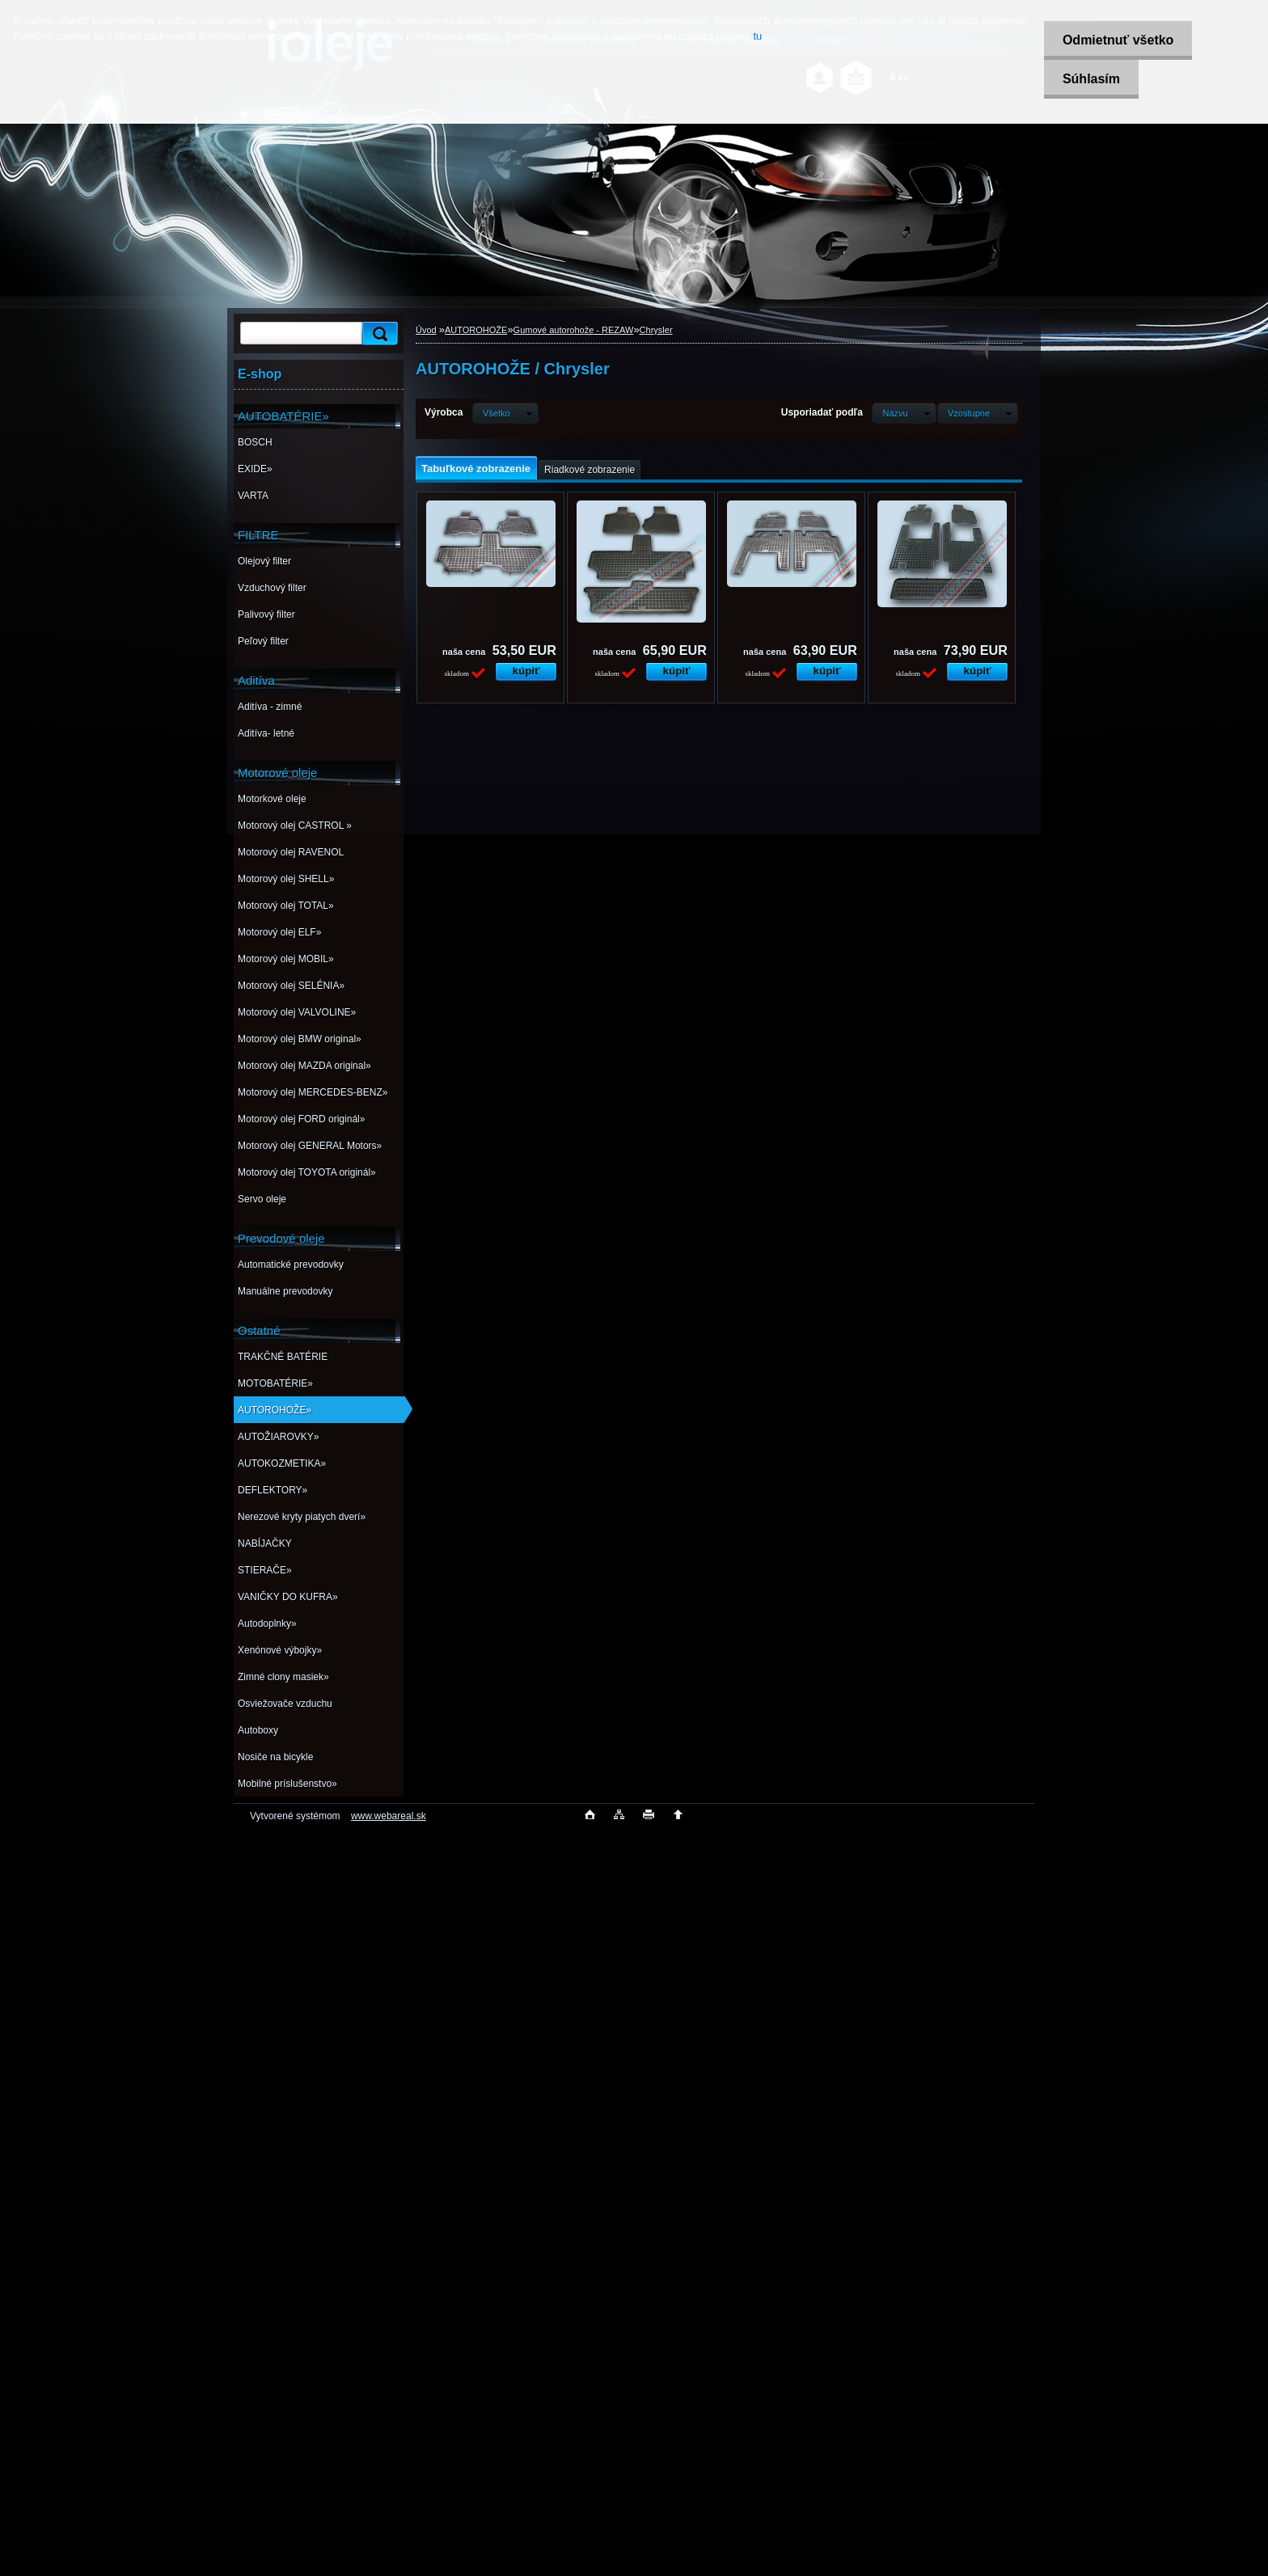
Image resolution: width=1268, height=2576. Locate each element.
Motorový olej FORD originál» (301, 1119)
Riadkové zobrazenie (589, 469)
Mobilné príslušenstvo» (287, 1783)
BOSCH (255, 442)
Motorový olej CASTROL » (295, 825)
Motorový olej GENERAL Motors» (310, 1145)
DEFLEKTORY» (272, 1490)
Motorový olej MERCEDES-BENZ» (312, 1092)
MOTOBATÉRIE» (275, 1383)
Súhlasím (1088, 79)
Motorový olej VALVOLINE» (297, 1012)
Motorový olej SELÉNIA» (291, 985)
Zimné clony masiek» (283, 1677)
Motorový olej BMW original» (299, 1039)
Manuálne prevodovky (285, 1291)
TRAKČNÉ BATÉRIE (283, 1356)
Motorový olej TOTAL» (286, 905)
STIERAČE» (265, 1570)
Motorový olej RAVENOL (291, 852)
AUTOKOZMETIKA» (282, 1463)
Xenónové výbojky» (280, 1650)
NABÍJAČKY (265, 1543)
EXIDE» (255, 469)
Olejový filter (264, 561)
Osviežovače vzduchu (285, 1703)
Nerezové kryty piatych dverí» (302, 1516)
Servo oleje (262, 1199)
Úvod (426, 330)
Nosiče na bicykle (275, 1757)
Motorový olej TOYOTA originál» (307, 1172)
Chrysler (656, 330)
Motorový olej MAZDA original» (304, 1065)
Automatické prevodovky (291, 1264)
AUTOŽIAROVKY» (278, 1436)
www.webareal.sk (388, 1816)
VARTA (253, 495)
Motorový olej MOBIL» (286, 959)
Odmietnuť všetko (1114, 40)
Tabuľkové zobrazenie (475, 468)
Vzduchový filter (272, 587)
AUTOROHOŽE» (274, 1410)
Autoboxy (258, 1730)
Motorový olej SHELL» (286, 879)
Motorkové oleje (272, 798)
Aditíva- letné (266, 733)
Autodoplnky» (267, 1623)
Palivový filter (266, 614)
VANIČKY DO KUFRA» (288, 1597)
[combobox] (904, 413)
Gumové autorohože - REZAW (574, 330)
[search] (377, 333)
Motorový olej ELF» (279, 932)
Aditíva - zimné (270, 706)
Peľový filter (263, 641)
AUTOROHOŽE (476, 330)
